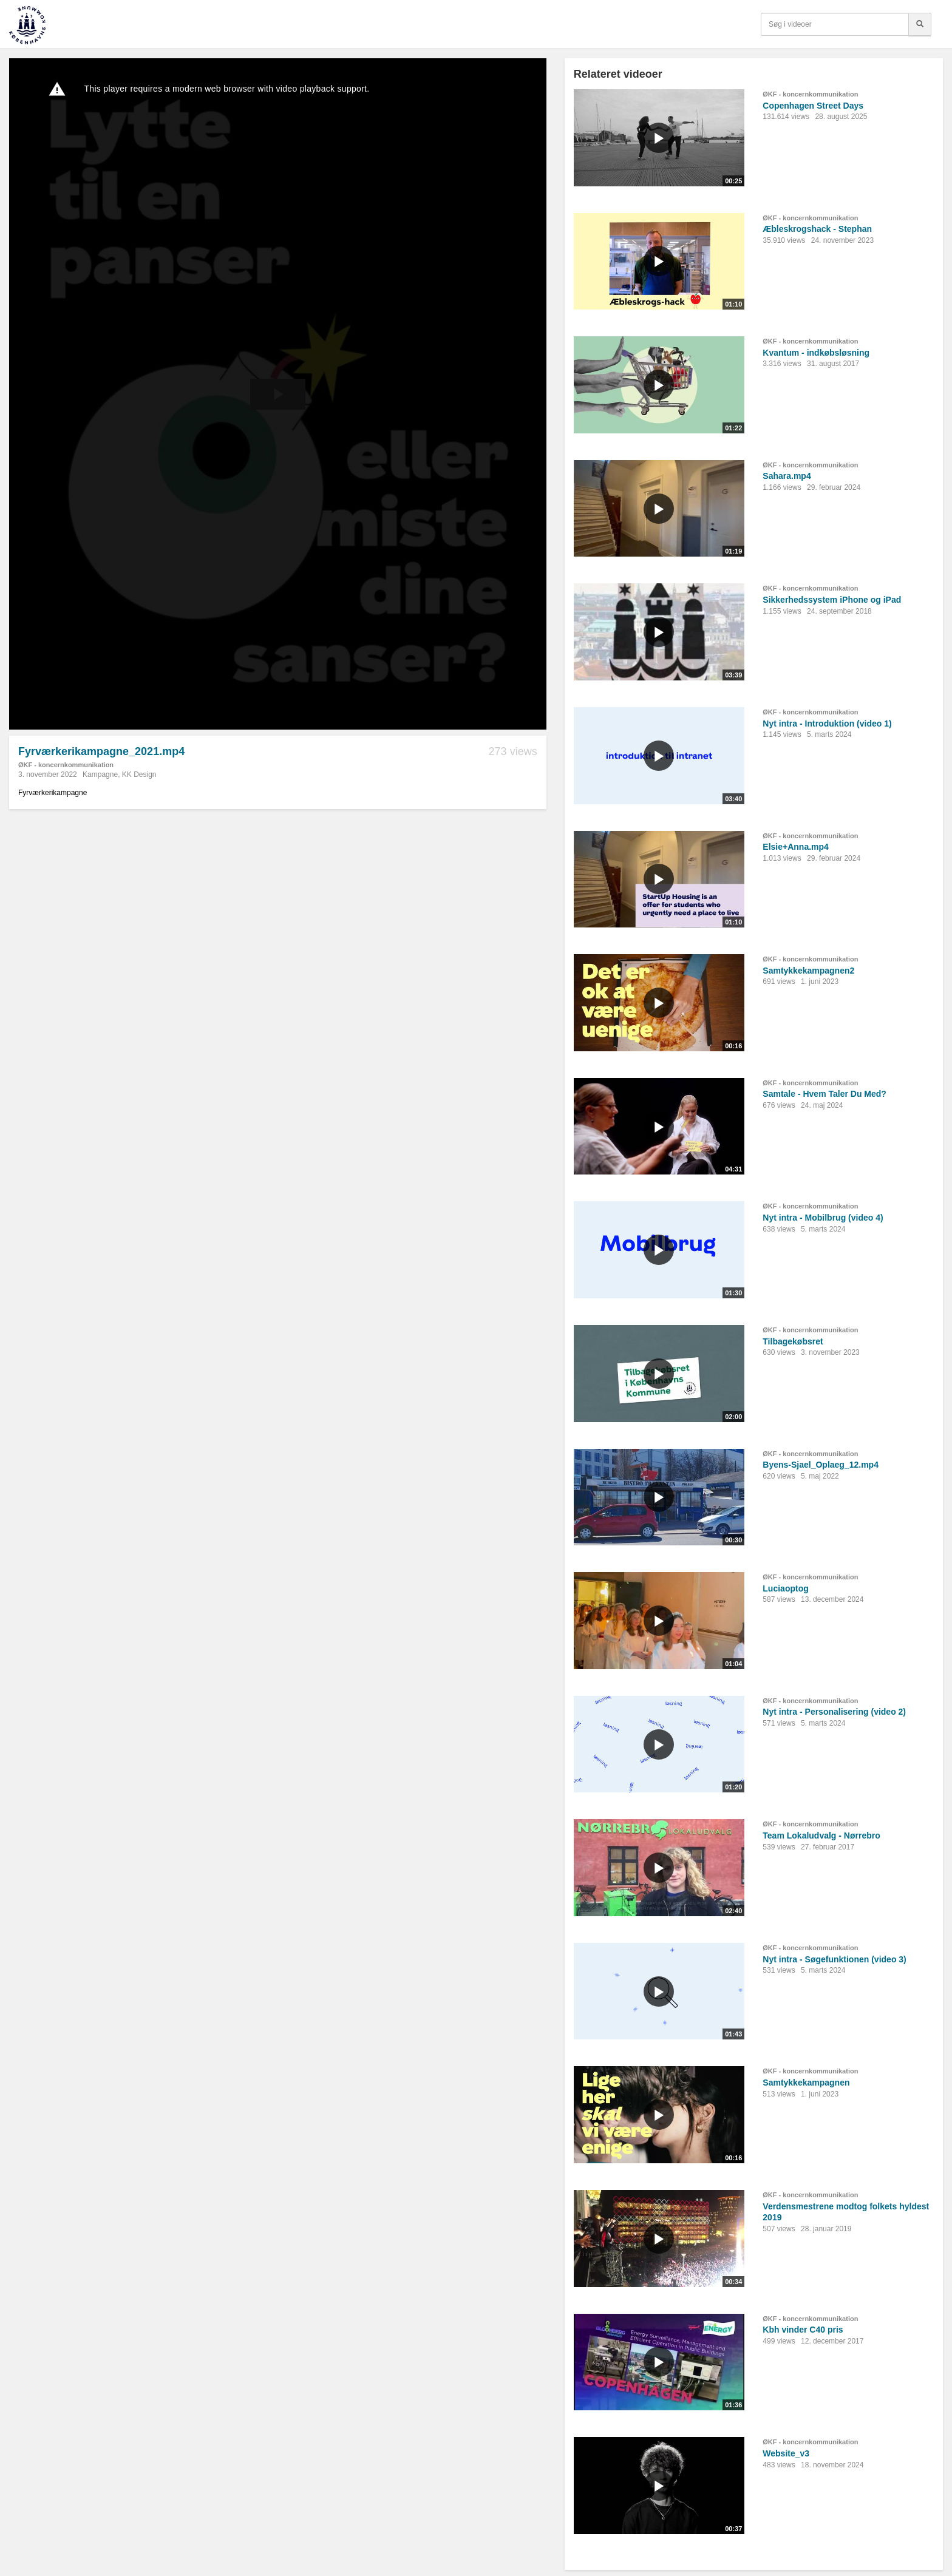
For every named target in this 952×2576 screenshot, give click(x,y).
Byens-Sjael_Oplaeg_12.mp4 (821, 1464)
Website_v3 (786, 2453)
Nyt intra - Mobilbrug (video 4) (823, 1217)
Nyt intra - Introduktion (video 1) (827, 723)
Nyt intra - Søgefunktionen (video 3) (834, 1959)
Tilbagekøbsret (793, 1341)
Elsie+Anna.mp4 (796, 847)
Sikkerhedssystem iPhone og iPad (832, 600)
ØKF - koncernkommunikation (66, 764)
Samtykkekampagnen (806, 2082)
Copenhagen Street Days (813, 105)
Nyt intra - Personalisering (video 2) (834, 1712)
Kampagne (100, 774)
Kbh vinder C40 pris (803, 2329)
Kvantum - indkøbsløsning (816, 353)
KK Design (139, 774)
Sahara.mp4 (787, 476)
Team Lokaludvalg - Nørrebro (821, 1835)
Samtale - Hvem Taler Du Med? (824, 1094)
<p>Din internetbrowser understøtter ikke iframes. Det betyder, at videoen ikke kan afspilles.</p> (277, 394)
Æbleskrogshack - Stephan (817, 229)
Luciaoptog (785, 1588)
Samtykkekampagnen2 (808, 970)
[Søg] (919, 24)
